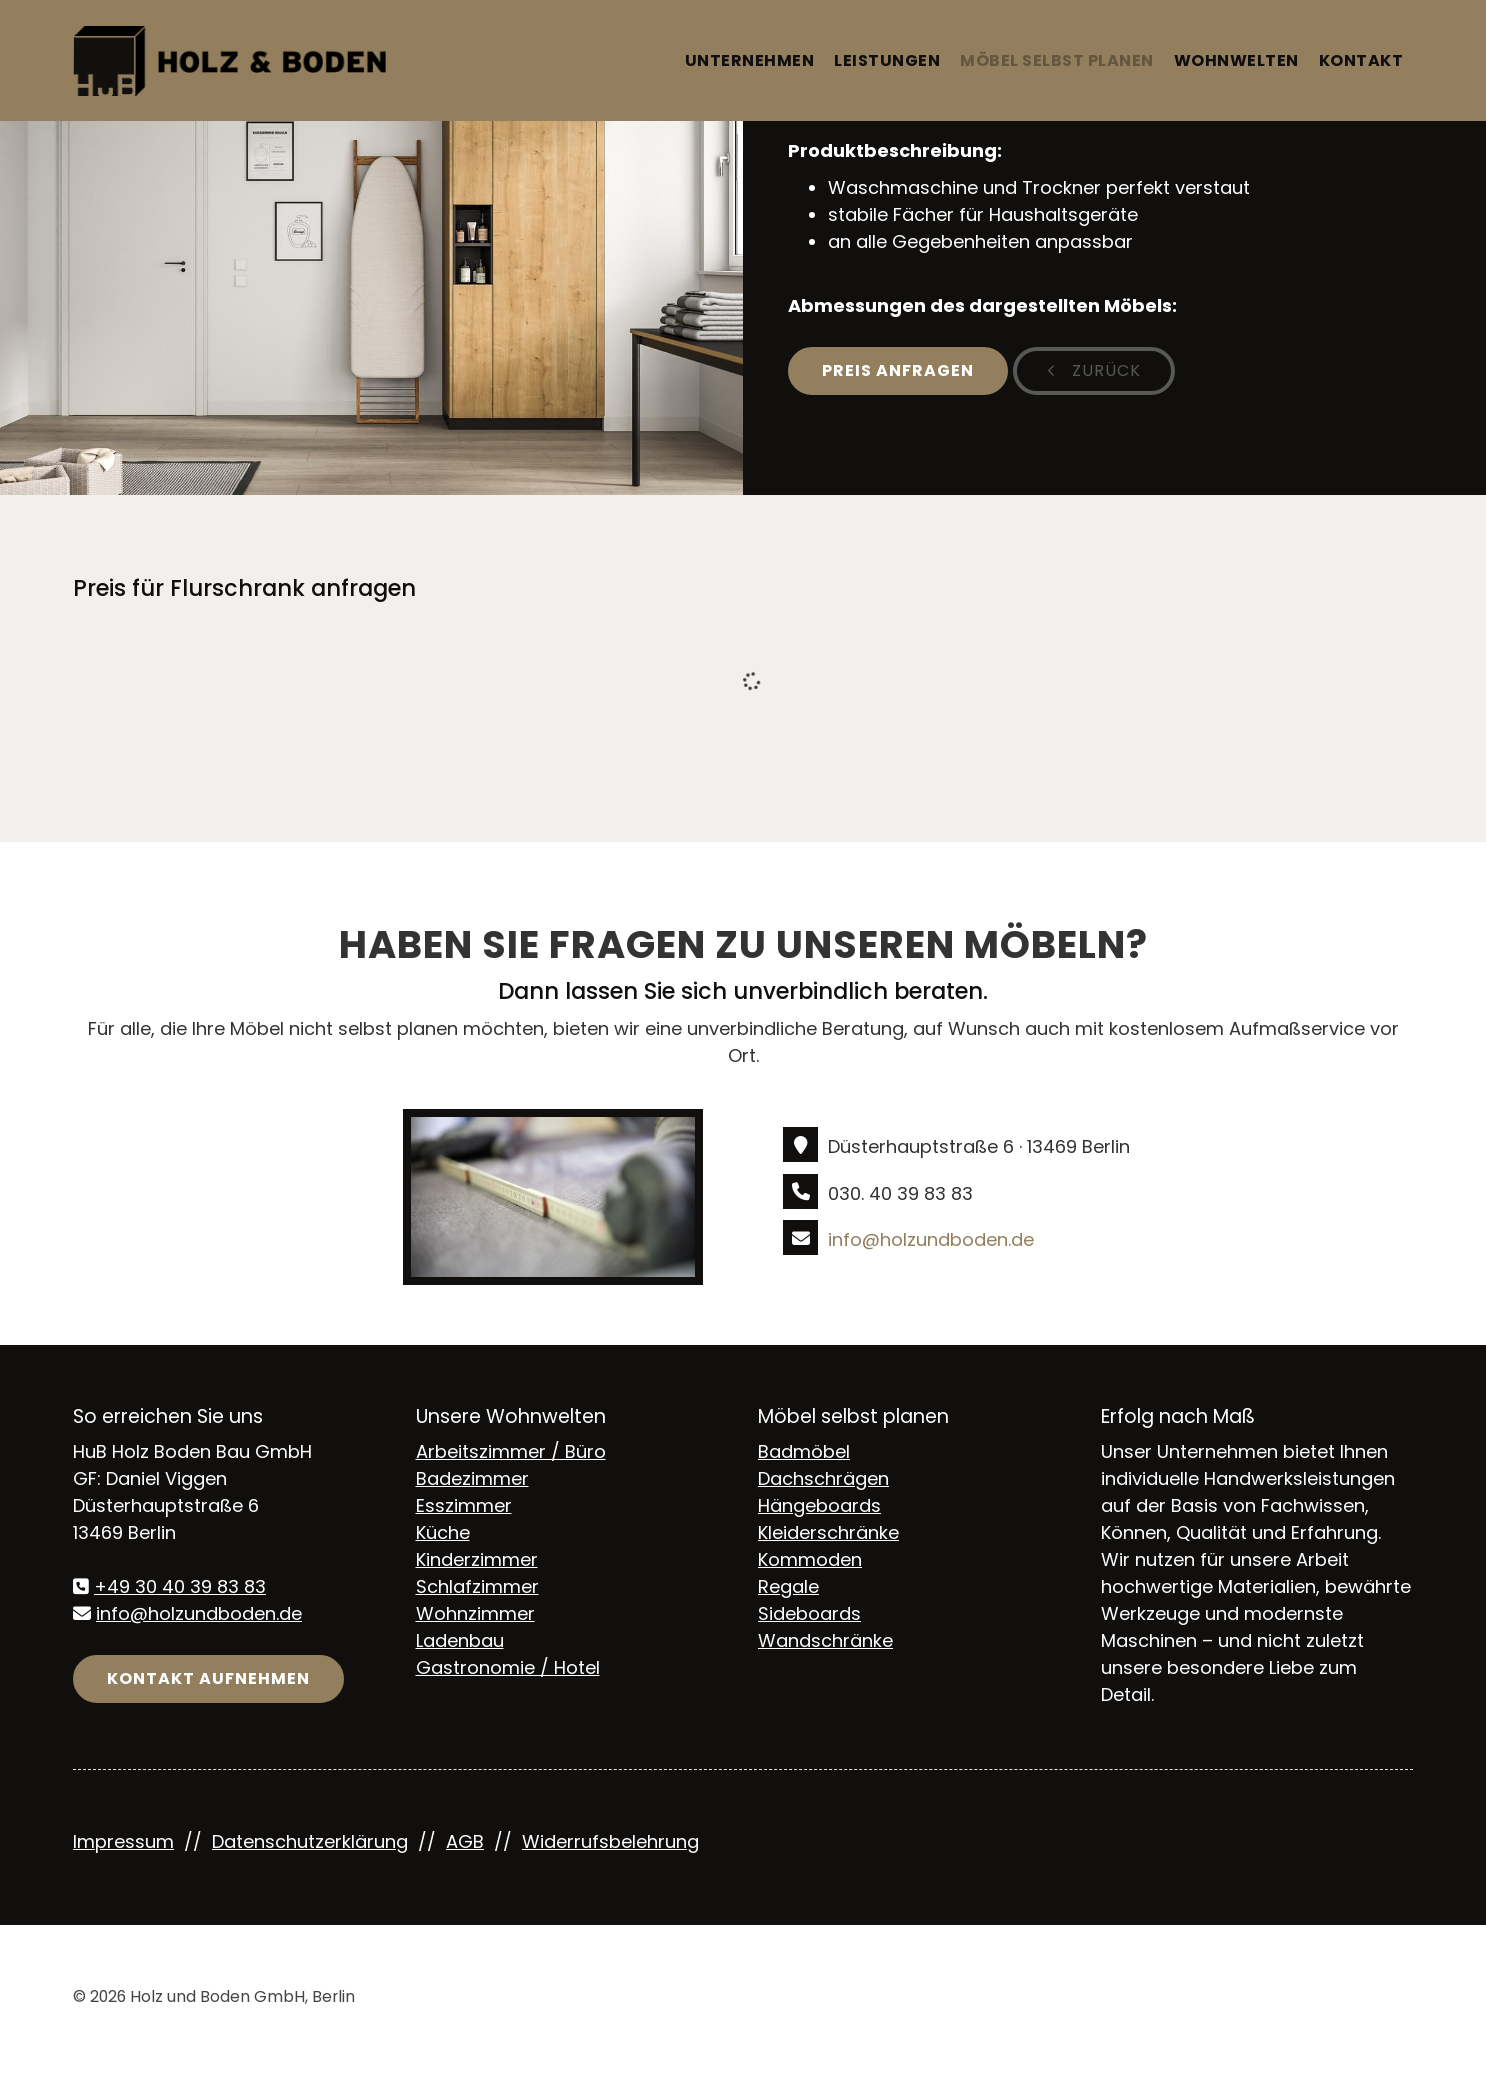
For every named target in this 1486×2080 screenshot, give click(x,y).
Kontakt (1361, 60)
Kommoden (810, 1559)
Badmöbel (804, 1451)
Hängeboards (819, 1505)
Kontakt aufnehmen (208, 1678)
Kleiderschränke (828, 1532)
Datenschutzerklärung (310, 1841)
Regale (788, 1586)
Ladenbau (460, 1640)
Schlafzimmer (477, 1586)
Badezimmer (472, 1478)
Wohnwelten (1236, 60)
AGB (465, 1841)
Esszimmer (464, 1505)
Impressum (123, 1841)
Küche (443, 1532)
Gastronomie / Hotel (508, 1667)
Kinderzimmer (477, 1559)
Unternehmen (750, 60)
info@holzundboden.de (931, 1239)
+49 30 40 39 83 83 (180, 1586)
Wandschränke (825, 1640)
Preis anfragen (898, 370)
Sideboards (809, 1613)
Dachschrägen (823, 1478)
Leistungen (887, 60)
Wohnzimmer (475, 1613)
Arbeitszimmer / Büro (511, 1451)
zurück (1104, 370)
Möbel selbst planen (1057, 60)
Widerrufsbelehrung (610, 1841)
